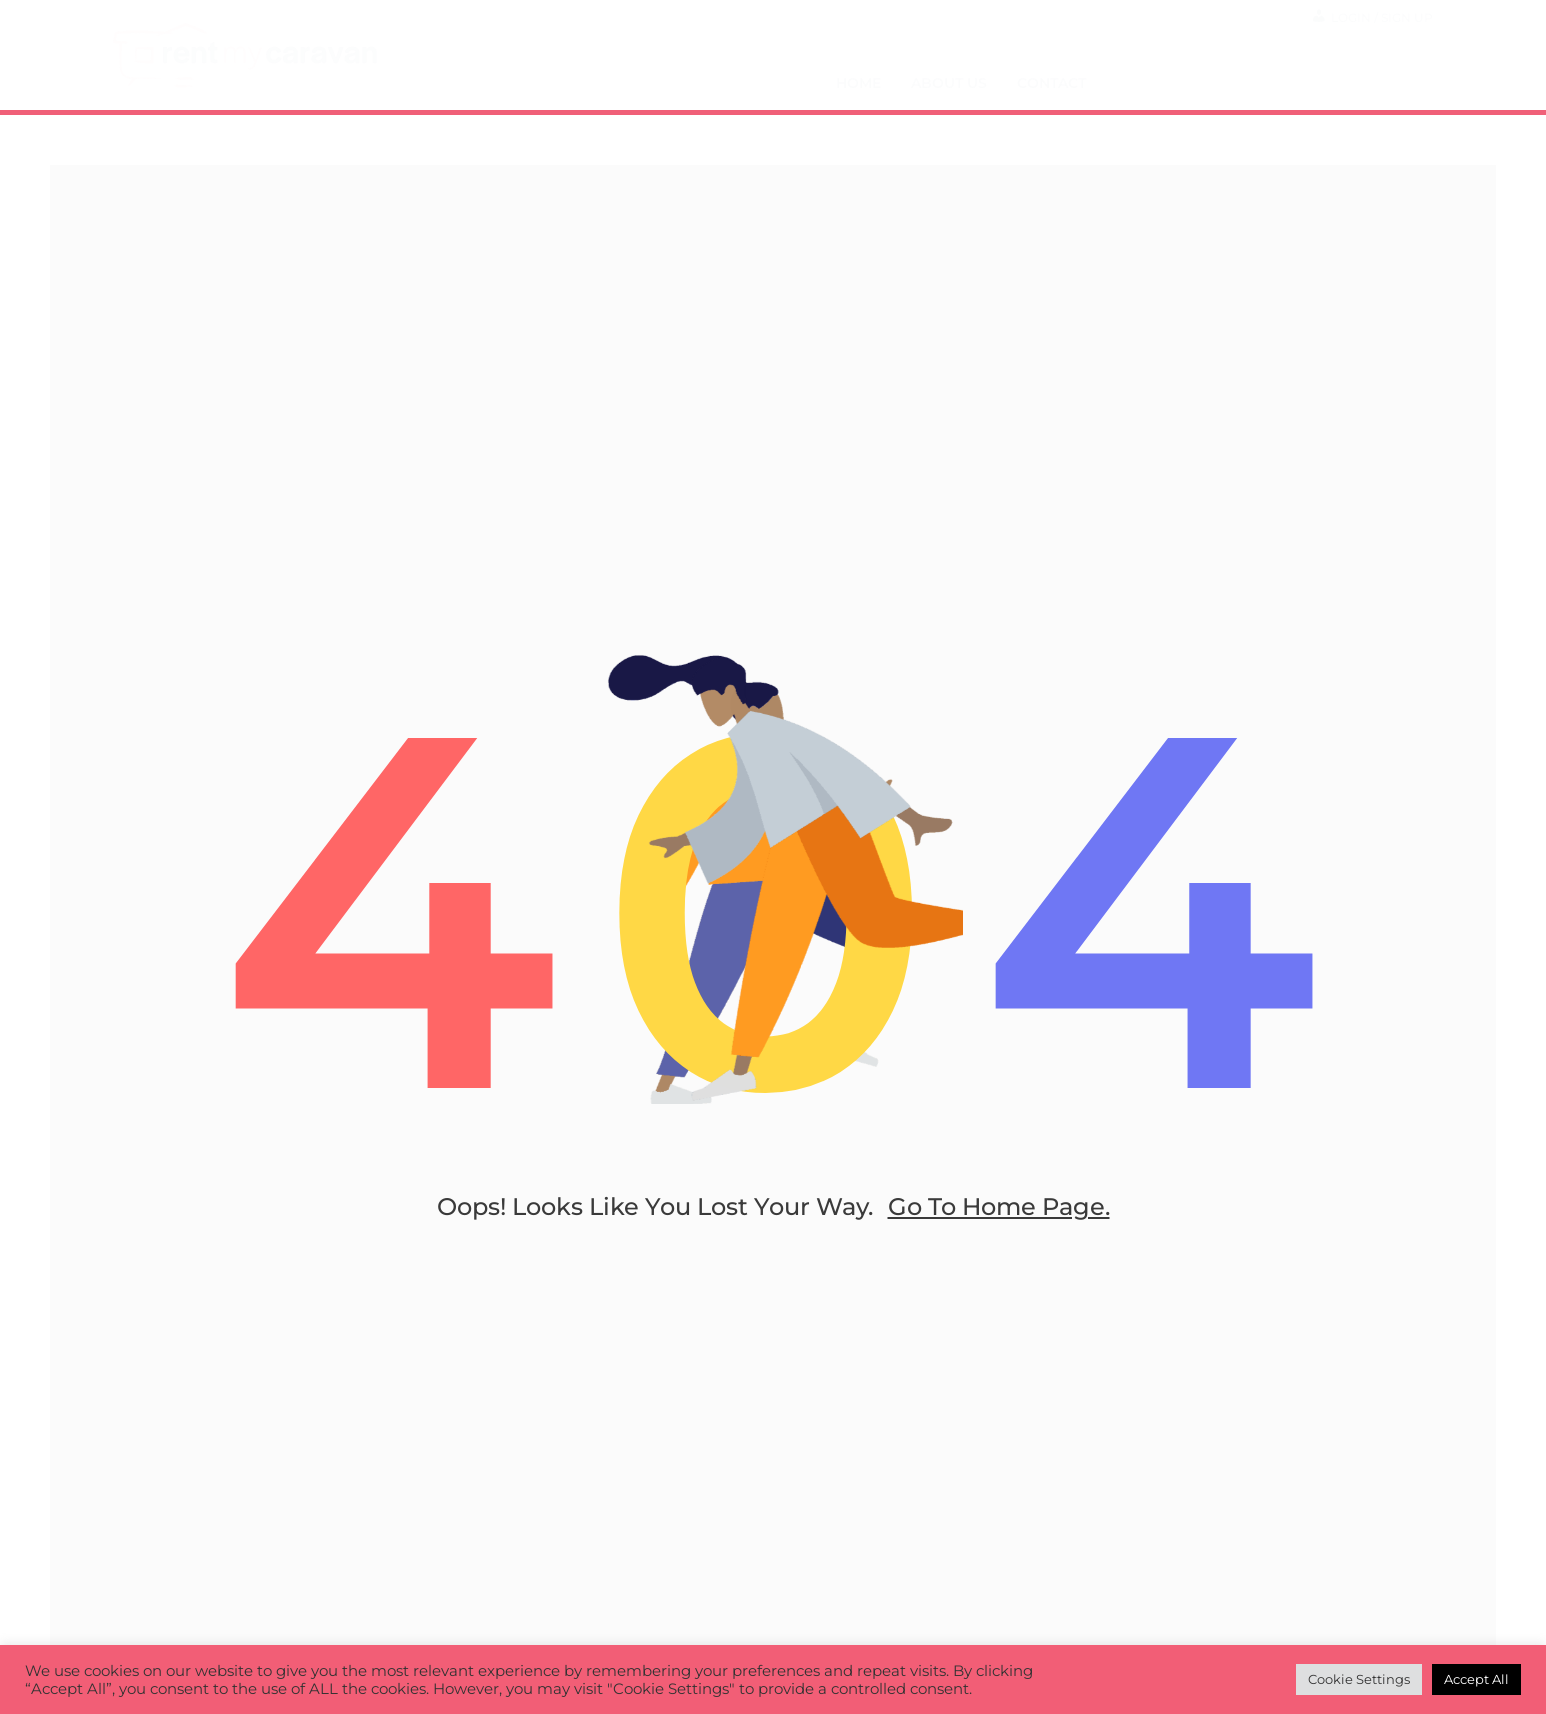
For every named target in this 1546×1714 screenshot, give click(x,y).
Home (858, 83)
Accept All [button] (1476, 1679)
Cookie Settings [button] (1359, 1679)
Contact (1051, 83)
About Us (949, 83)
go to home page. (999, 1206)
